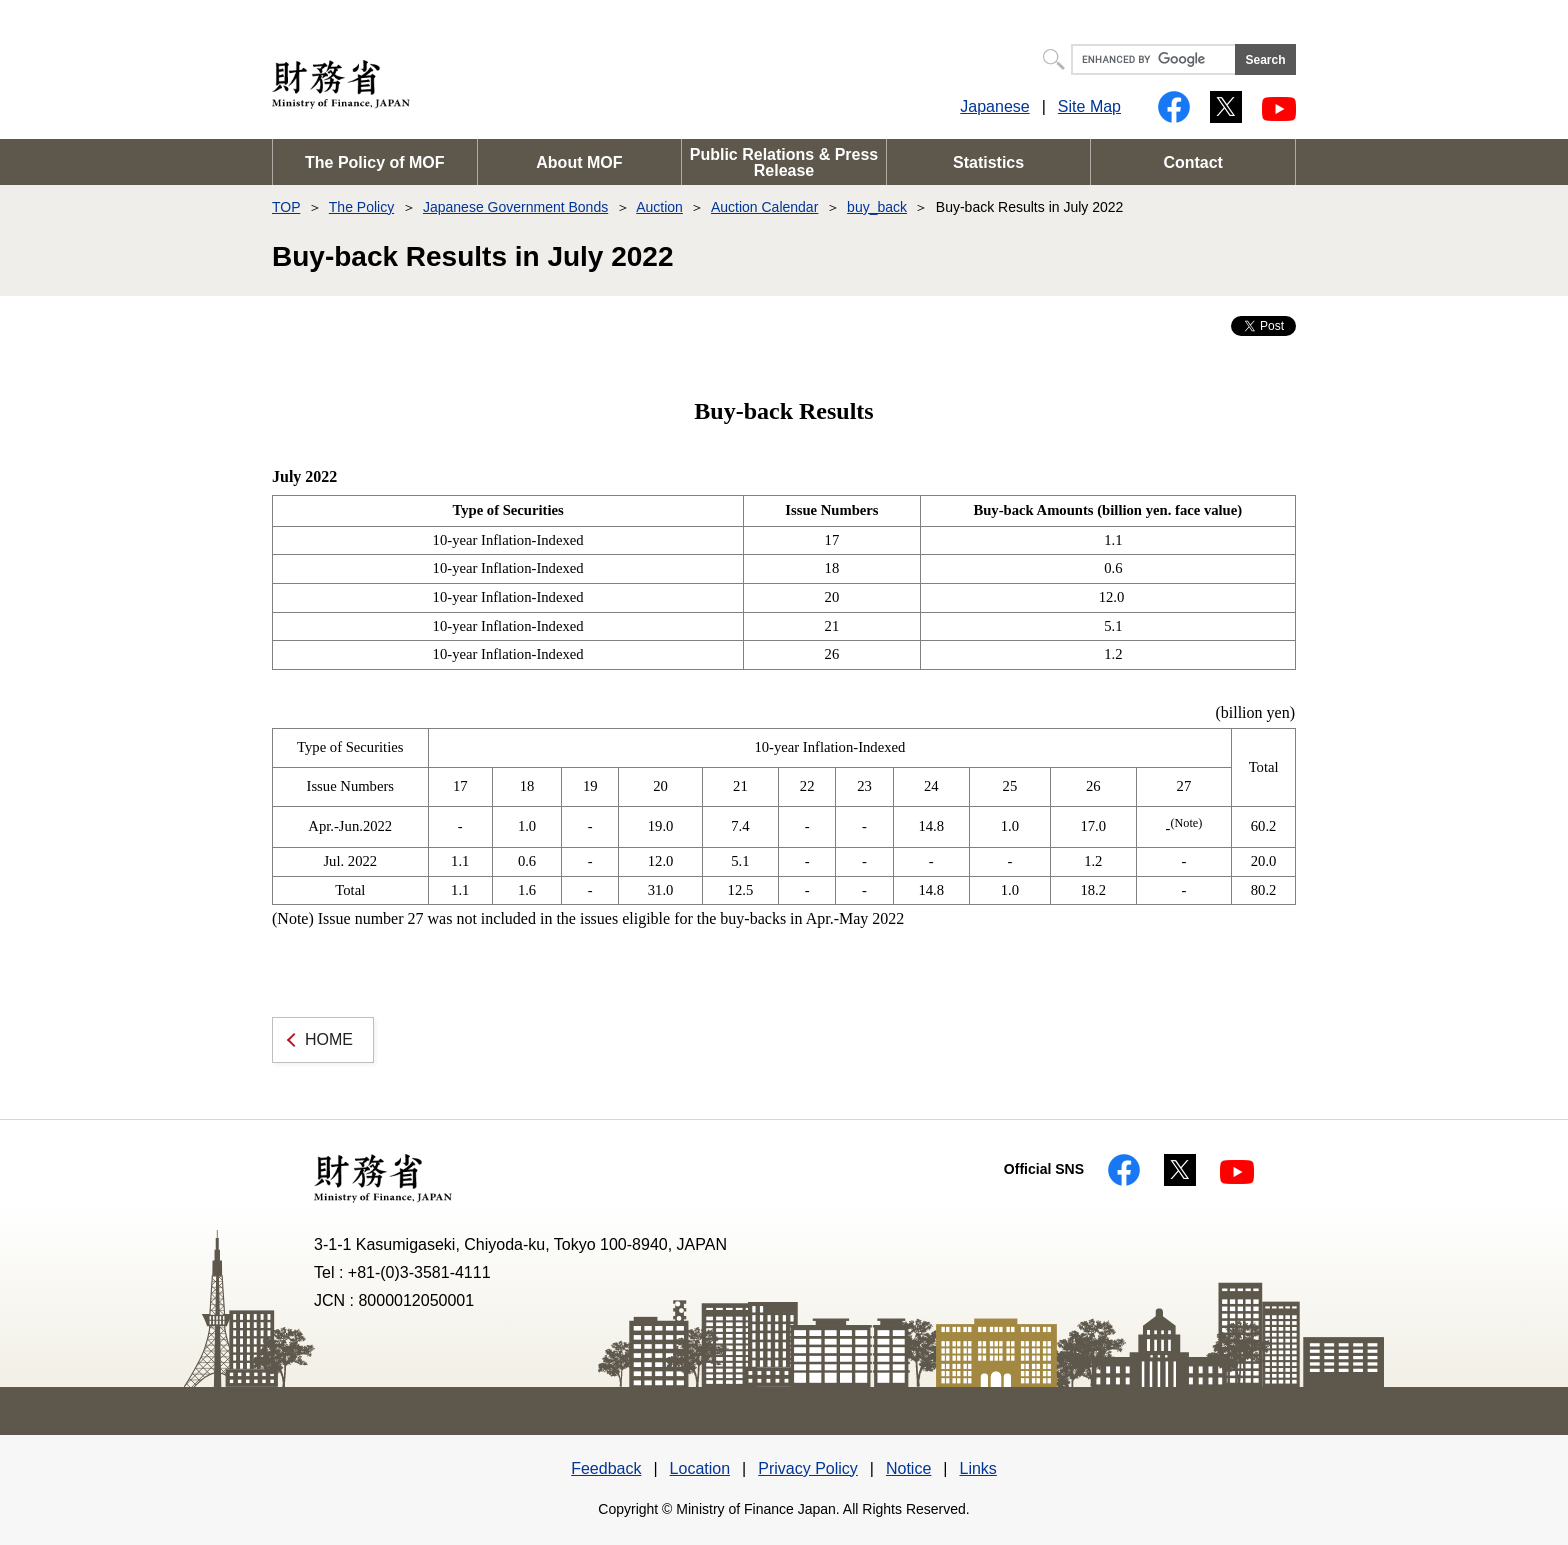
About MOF (579, 162)
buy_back (877, 207)
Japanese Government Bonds (515, 207)
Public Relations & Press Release (784, 162)
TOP (286, 207)
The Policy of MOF (375, 162)
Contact (1193, 162)
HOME (329, 1039)
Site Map (1089, 106)
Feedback (606, 1468)
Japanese (994, 106)
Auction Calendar (764, 207)
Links (977, 1468)
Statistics (988, 162)
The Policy (361, 207)
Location (700, 1468)
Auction (659, 207)
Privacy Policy (808, 1468)
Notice (908, 1468)
